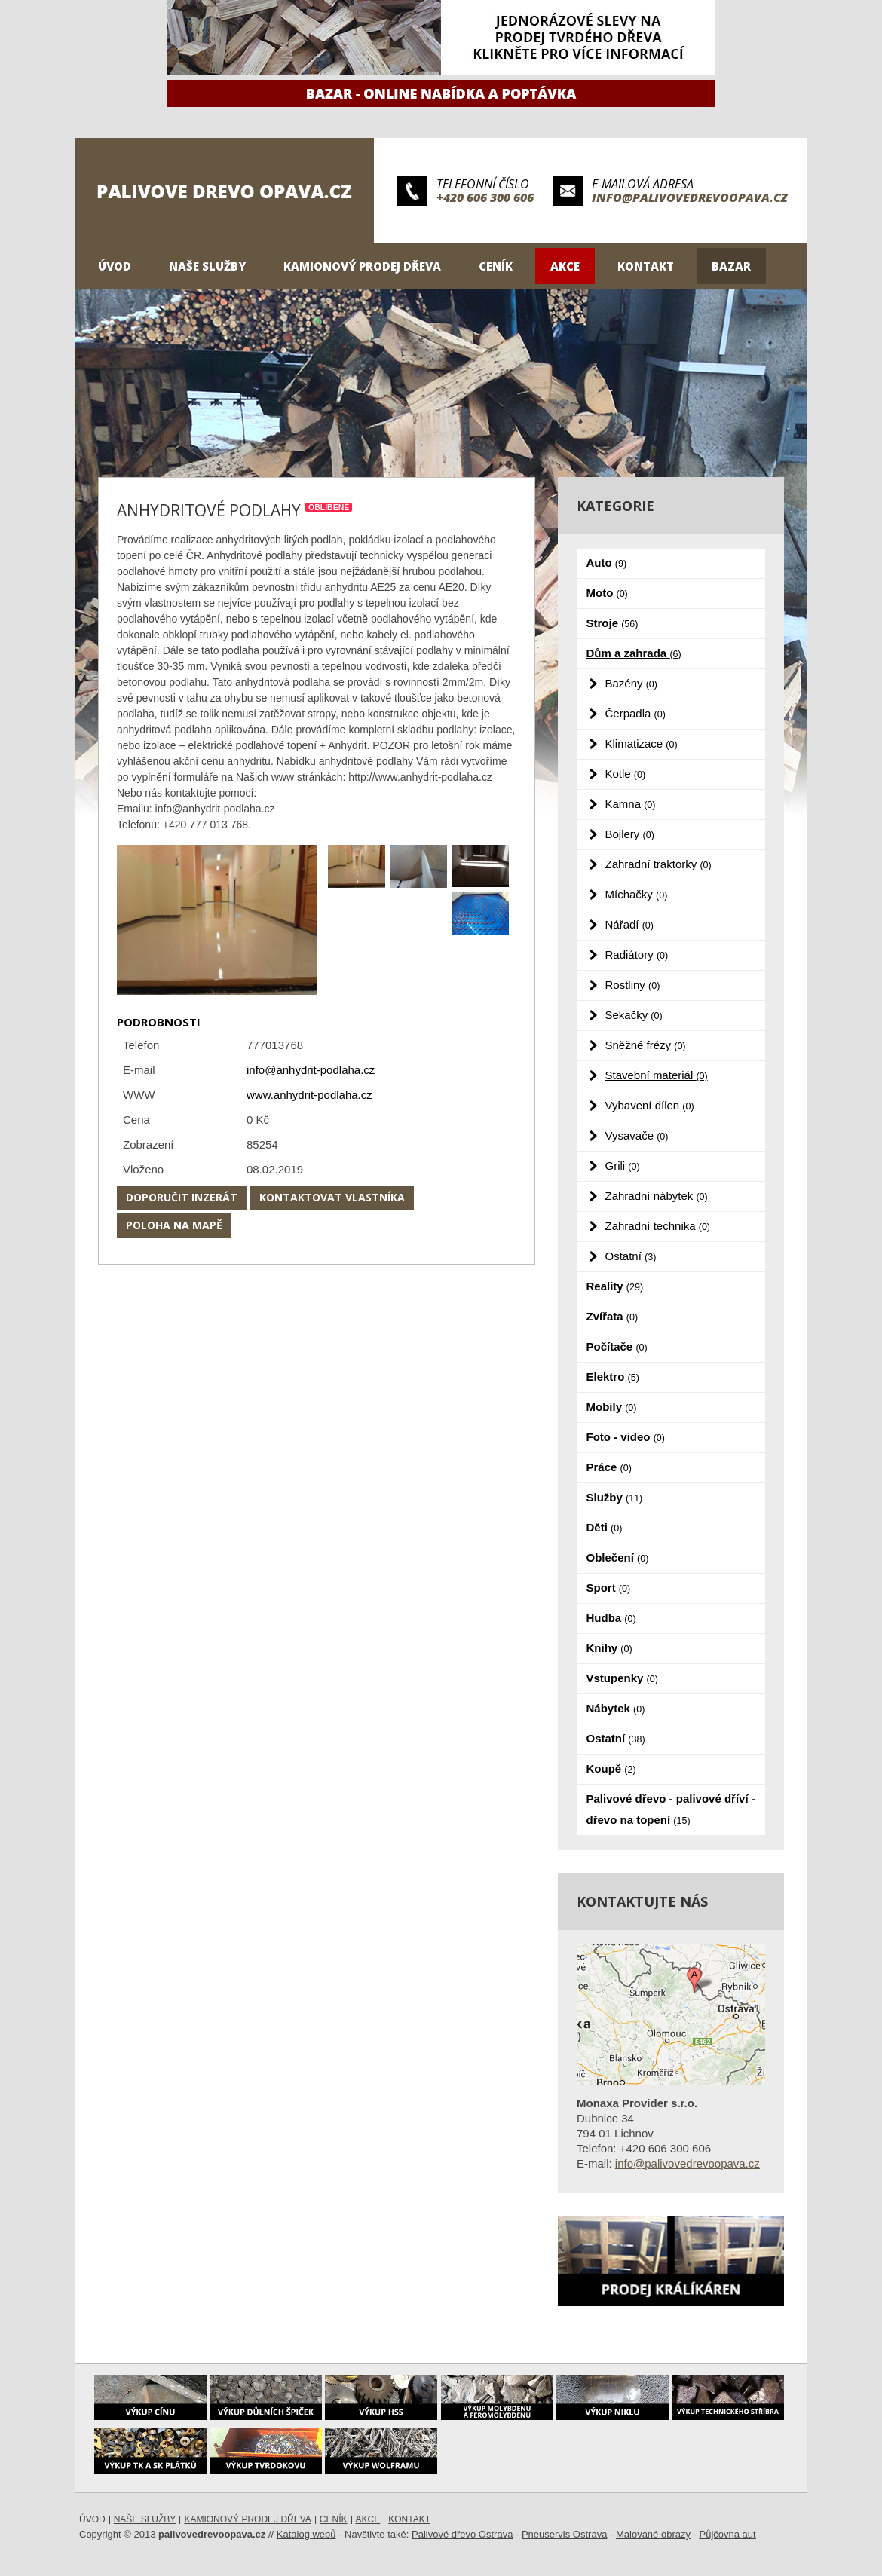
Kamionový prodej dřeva (362, 266)
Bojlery (629, 834)
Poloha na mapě (174, 1225)
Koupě (611, 1768)
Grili (622, 1165)
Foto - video (625, 1436)
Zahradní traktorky (658, 864)
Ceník (496, 266)
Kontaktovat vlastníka (332, 1197)
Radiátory (637, 954)
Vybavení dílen (649, 1105)
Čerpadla (635, 713)
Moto (607, 592)
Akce (565, 266)
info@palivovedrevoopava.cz (690, 197)
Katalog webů (306, 2534)
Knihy (609, 1647)
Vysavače (637, 1135)
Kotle (625, 773)
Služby (614, 1497)
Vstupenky (622, 1678)
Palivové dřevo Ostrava (462, 2534)
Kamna (630, 803)
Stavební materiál (656, 1075)
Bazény (631, 683)
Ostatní (631, 1256)
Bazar (731, 266)
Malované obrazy (653, 2534)
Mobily (611, 1406)
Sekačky (634, 1014)
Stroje (612, 622)
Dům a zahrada (633, 653)
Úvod (114, 266)
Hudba (611, 1617)
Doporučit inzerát (181, 1197)
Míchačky (636, 894)
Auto (606, 562)
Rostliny (632, 984)
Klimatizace (641, 743)
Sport (608, 1587)
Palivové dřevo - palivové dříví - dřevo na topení (670, 1809)
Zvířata (612, 1316)
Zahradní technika (658, 1225)
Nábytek (615, 1708)
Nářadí (629, 924)
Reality (615, 1286)
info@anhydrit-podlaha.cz (311, 1069)
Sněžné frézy (645, 1045)
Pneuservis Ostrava (564, 2534)
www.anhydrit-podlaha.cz (309, 1094)
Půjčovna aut (728, 2534)
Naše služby (207, 266)
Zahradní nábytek (656, 1195)
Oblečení (617, 1557)
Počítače (617, 1346)
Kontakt (645, 266)
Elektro (612, 1376)
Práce (609, 1467)
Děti (604, 1527)
